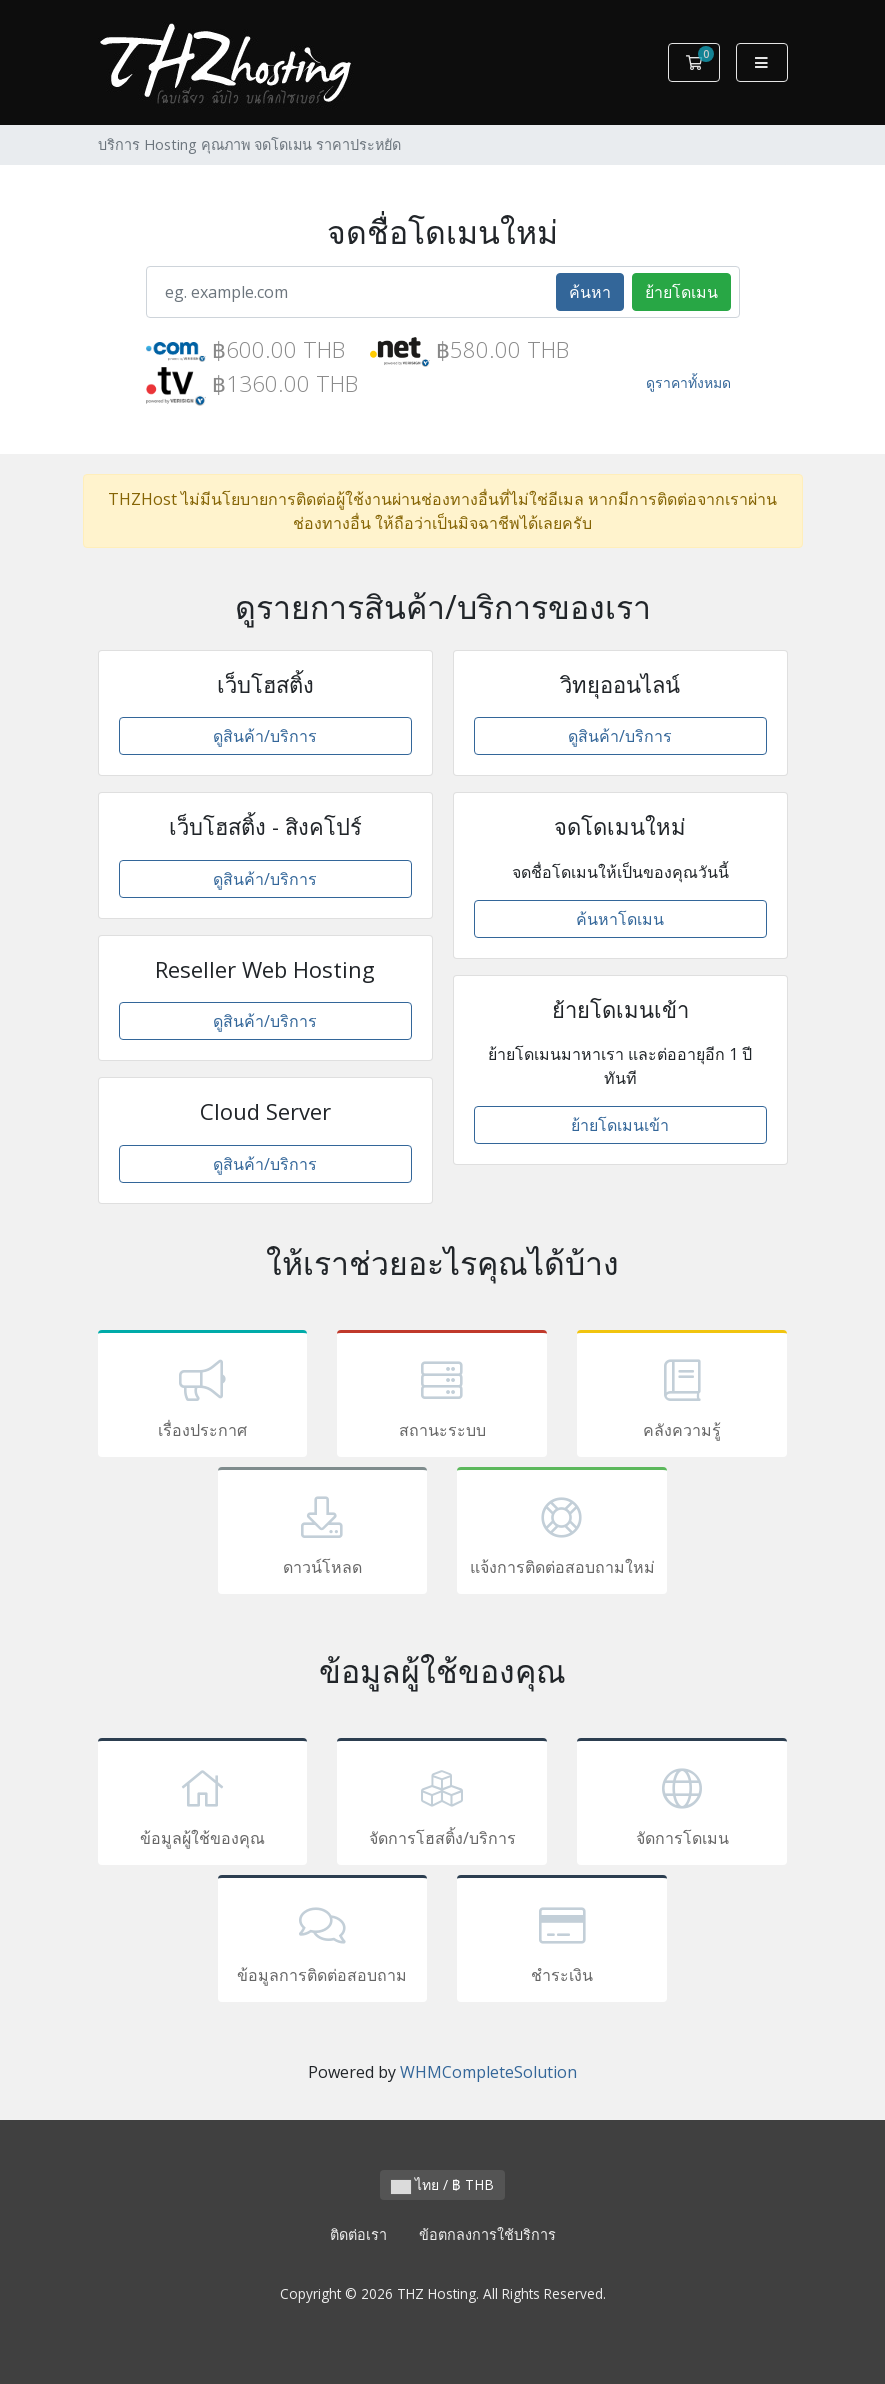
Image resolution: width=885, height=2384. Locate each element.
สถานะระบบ (442, 1397)
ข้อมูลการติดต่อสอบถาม (323, 1942)
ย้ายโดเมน (681, 292)
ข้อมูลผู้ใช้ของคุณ (203, 1805)
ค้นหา (590, 292)
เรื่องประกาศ (203, 1397)
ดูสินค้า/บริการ (265, 736)
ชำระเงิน (562, 1942)
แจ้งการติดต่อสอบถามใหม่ (562, 1534)
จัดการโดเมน (682, 1805)
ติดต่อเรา (358, 2234)
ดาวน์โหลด (323, 1534)
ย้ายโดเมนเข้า (620, 1125)
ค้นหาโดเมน (620, 919)
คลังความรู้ (682, 1397)
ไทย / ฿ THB (442, 2184)
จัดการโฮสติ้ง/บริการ (442, 1805)
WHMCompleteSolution (488, 2072)
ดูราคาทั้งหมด (688, 382)
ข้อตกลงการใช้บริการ (487, 2234)
